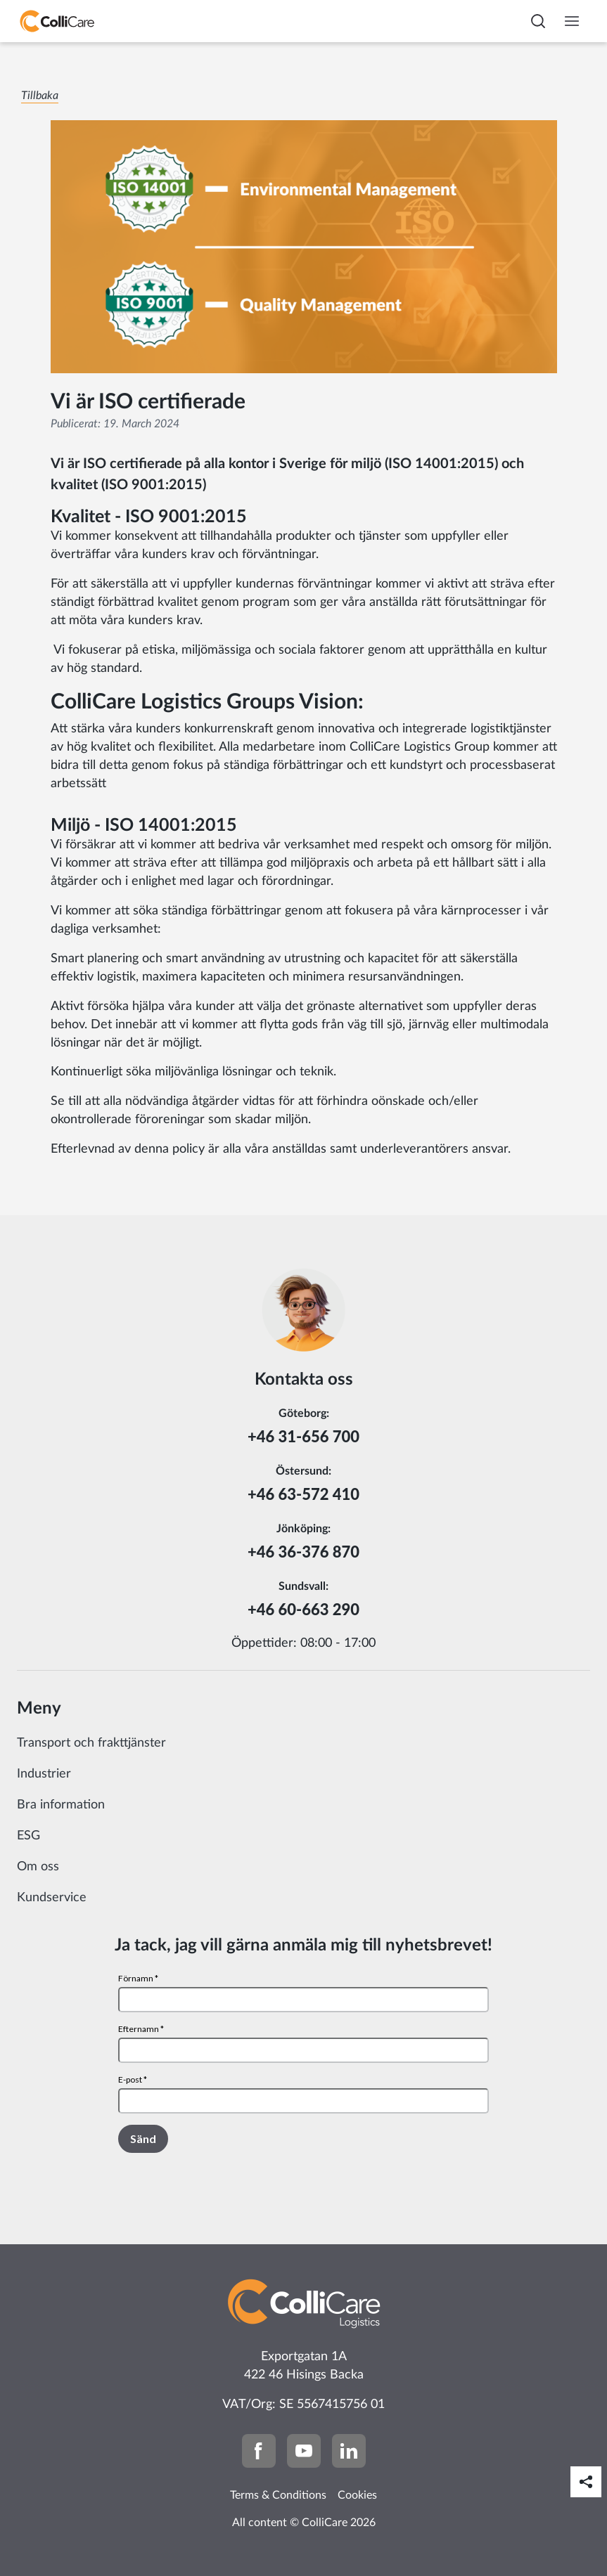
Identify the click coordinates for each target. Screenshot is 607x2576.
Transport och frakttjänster (91, 1743)
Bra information (61, 1805)
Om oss (38, 1866)
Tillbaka (39, 95)
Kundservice (52, 1897)
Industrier (44, 1774)
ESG (28, 1836)
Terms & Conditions (278, 2495)
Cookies (357, 2495)
